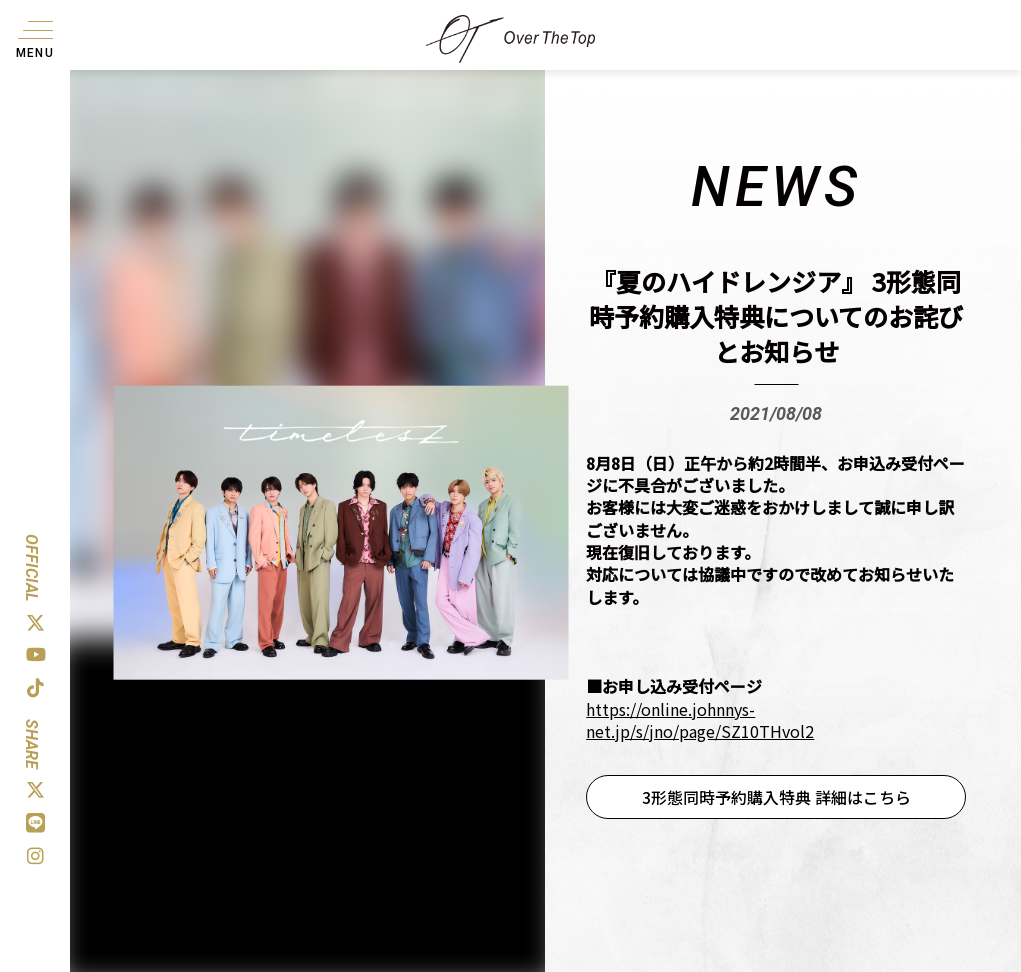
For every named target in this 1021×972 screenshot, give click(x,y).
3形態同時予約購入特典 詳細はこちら (776, 797)
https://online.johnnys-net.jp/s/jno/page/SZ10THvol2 (700, 720)
